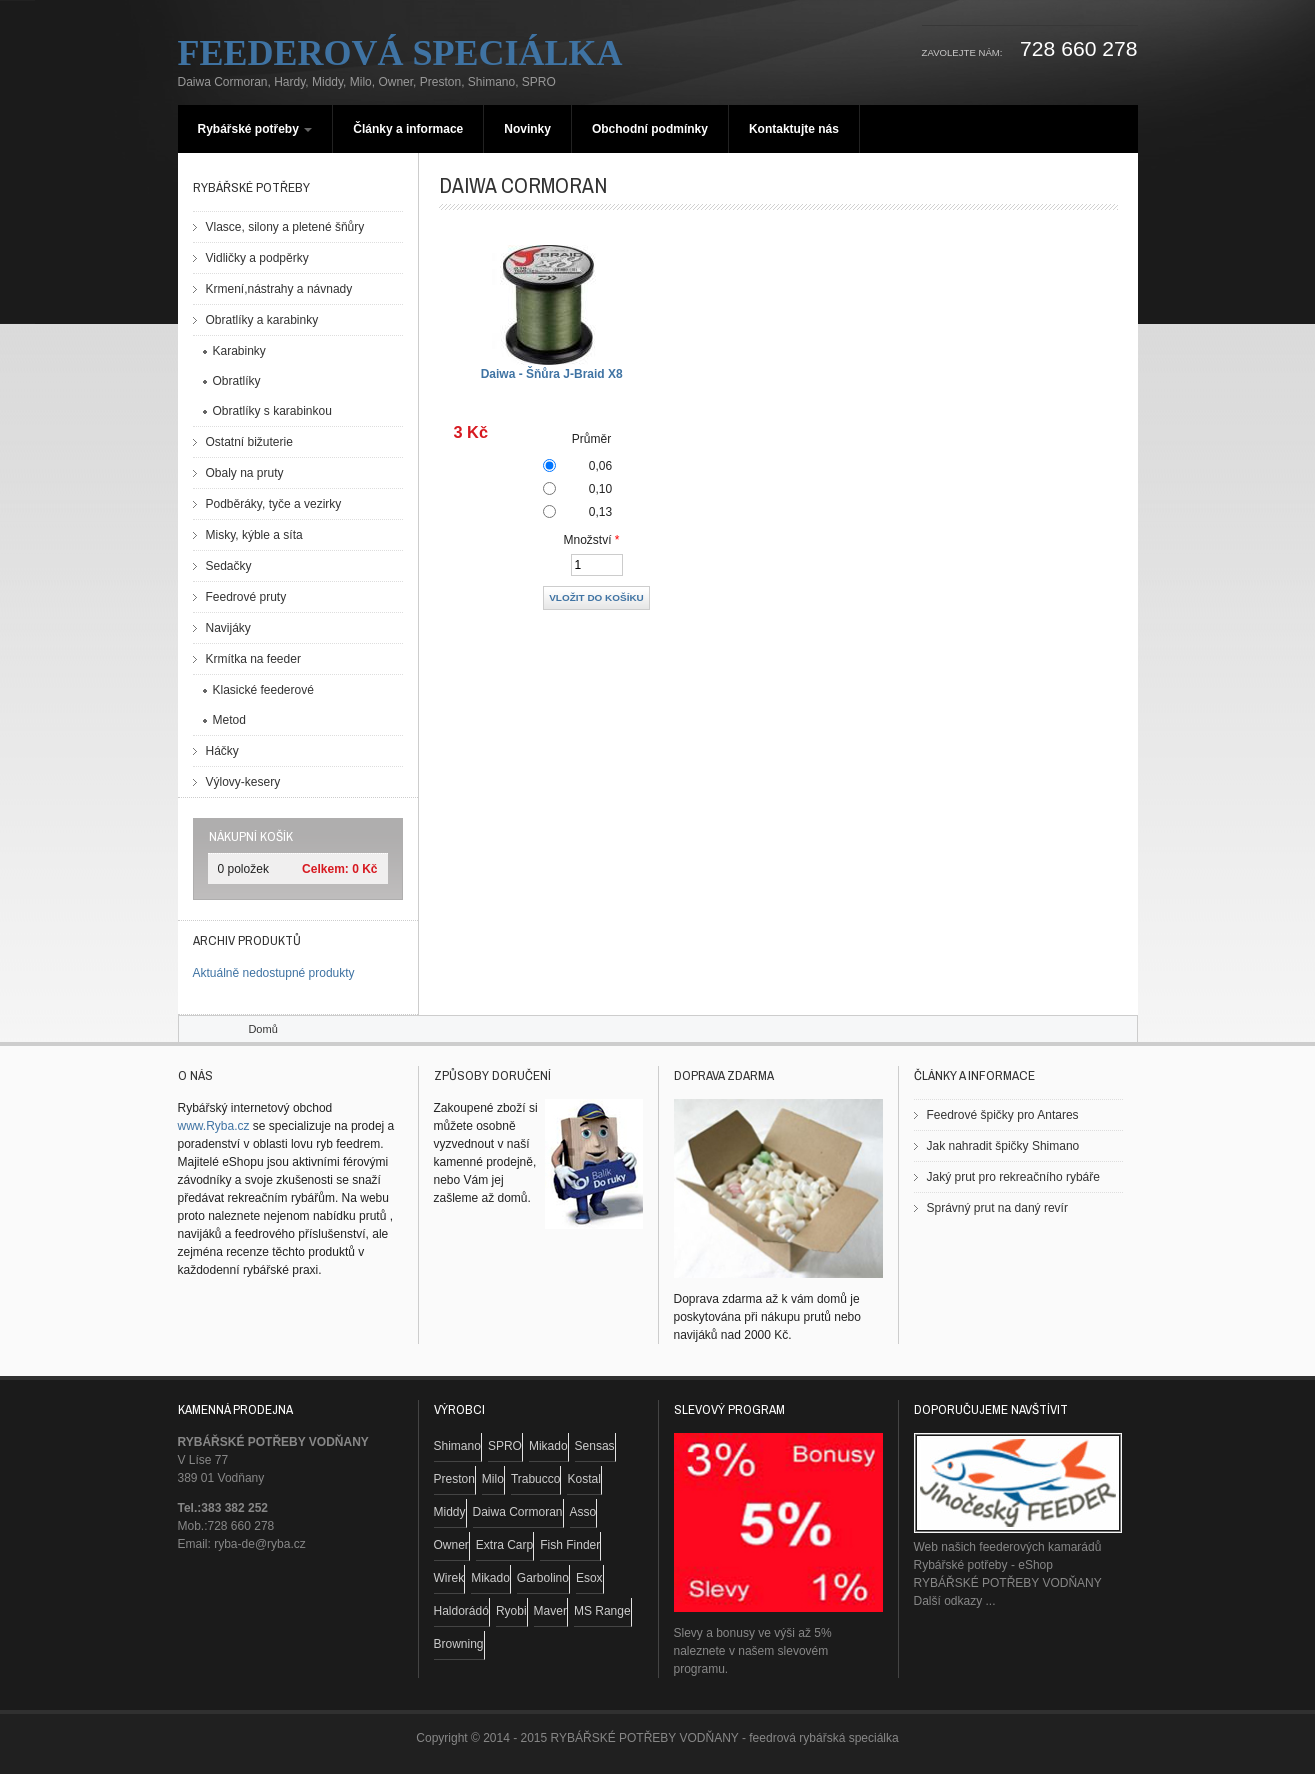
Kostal (583, 1479)
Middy (450, 1512)
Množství (592, 540)
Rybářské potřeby (255, 129)
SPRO (505, 1446)
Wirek (449, 1578)
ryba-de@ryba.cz (260, 1544)
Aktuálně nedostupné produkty (274, 973)
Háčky (222, 751)
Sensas (595, 1446)
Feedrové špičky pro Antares (1003, 1115)
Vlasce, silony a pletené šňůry (285, 227)
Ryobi (511, 1611)
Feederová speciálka (400, 53)
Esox (589, 1578)
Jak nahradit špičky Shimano (1003, 1146)
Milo (493, 1479)
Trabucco (536, 1479)
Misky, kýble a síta (254, 535)
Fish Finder (570, 1545)
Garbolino (543, 1578)
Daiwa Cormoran (518, 1512)
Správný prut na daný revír (997, 1208)
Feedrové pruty (246, 597)
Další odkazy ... (955, 1601)
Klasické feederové (263, 690)
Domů (262, 1029)
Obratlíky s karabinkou (272, 411)
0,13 (600, 512)
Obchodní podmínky (650, 129)
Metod (229, 720)
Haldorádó (461, 1611)
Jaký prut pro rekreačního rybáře (1013, 1177)
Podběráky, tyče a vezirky (274, 504)
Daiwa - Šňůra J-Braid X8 (552, 374)
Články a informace (408, 129)
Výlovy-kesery (243, 782)
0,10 (600, 489)
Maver (550, 1611)
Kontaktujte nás (794, 129)
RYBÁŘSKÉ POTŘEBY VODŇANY (1008, 1583)
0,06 (600, 466)
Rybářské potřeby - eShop (983, 1565)
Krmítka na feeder (253, 659)
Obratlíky (237, 381)
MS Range (602, 1611)
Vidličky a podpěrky (257, 258)
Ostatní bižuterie (249, 442)
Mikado (548, 1446)
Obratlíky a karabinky (262, 320)
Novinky (527, 129)
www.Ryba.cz (214, 1126)
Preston (454, 1479)
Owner (451, 1545)
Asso (583, 1512)
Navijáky (228, 628)
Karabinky (239, 351)
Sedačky (229, 566)
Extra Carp (504, 1545)
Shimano (457, 1446)
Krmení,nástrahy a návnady (279, 289)
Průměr (591, 439)
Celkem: (325, 869)
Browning (459, 1644)
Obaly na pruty (245, 473)
